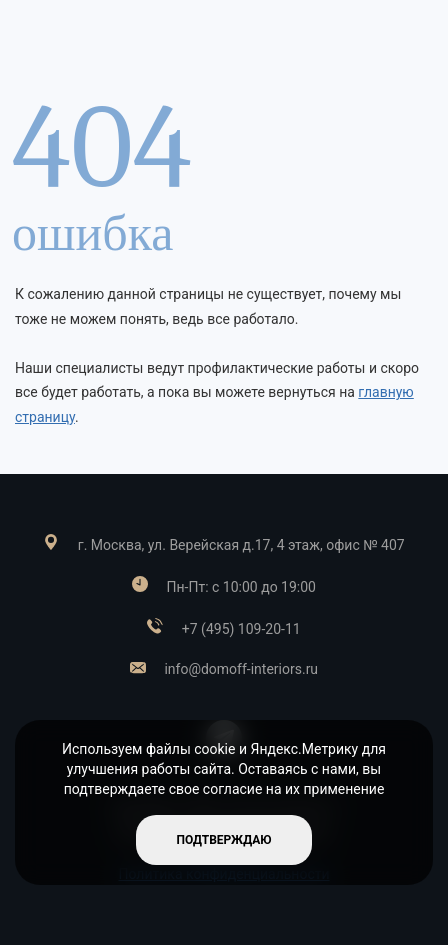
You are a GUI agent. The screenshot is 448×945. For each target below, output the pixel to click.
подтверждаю (223, 840)
